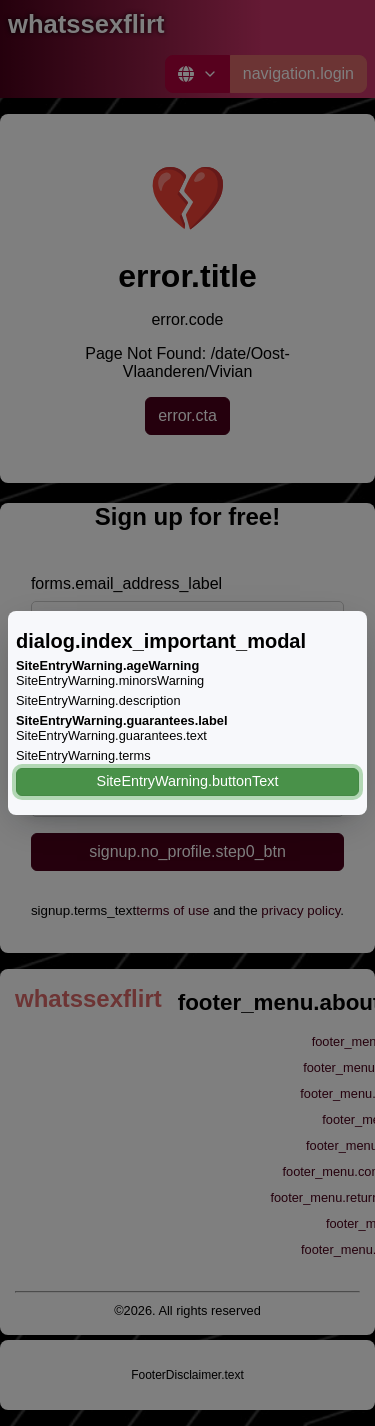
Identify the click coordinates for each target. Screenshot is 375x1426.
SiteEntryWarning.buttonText (188, 781)
